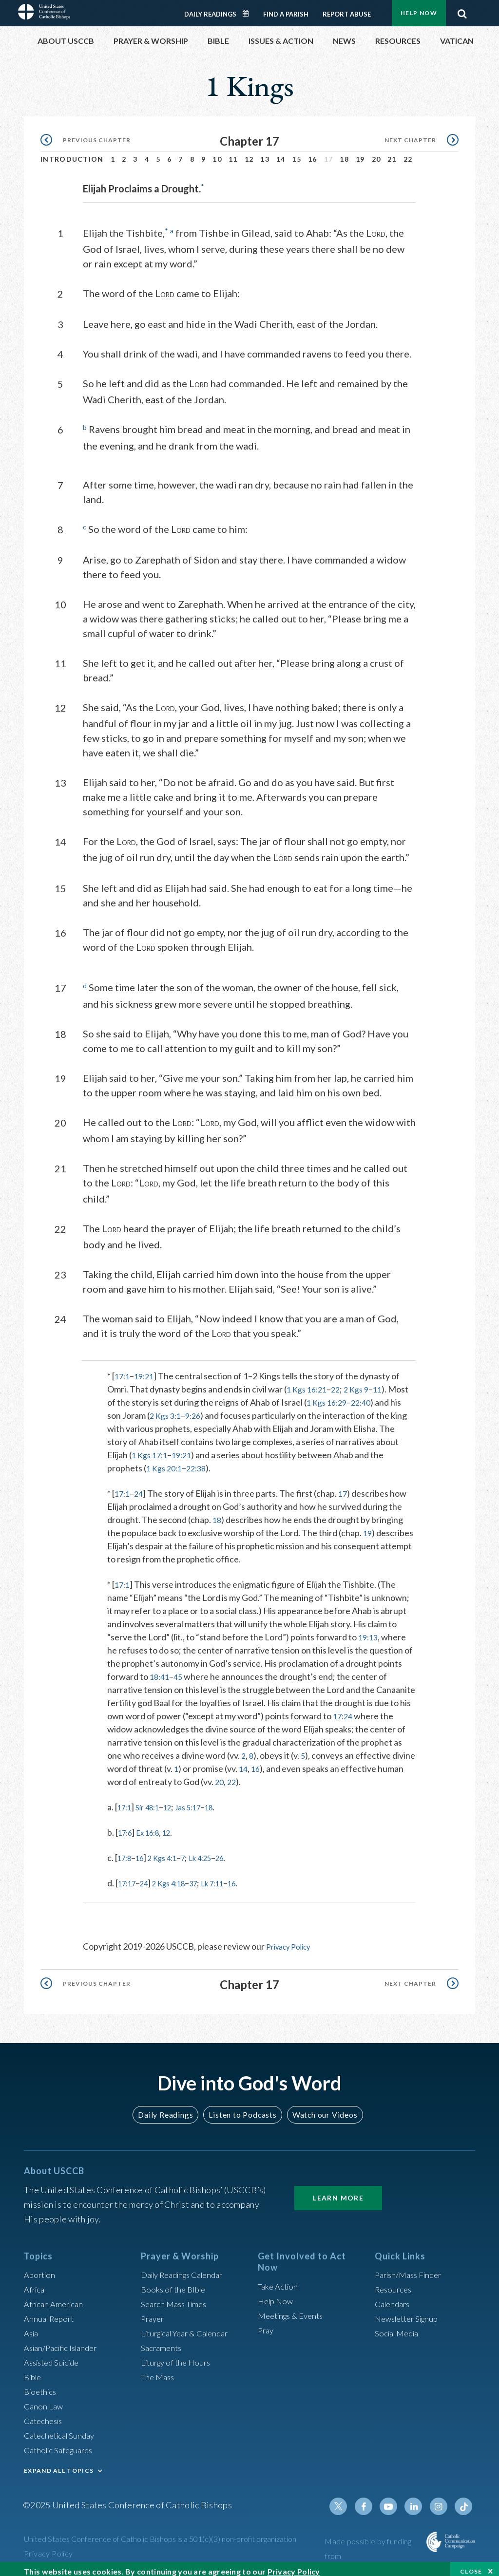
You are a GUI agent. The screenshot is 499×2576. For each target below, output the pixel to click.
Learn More (338, 2191)
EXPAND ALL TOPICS (59, 2463)
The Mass (159, 2370)
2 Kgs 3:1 (194, 1409)
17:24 (344, 1709)
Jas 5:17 (200, 1800)
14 (281, 154)
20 (376, 154)
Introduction (72, 154)
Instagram (441, 2499)
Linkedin (417, 2499)
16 (312, 154)
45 (181, 1670)
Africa (35, 2282)
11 (233, 154)
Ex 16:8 (153, 1826)
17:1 (123, 1369)
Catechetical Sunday (62, 2428)
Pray (266, 2322)
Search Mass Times (176, 2297)
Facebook (371, 2499)
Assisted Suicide (55, 2355)
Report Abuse (347, 9)
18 (344, 154)
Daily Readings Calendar (249, 8)
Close (471, 2566)
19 (360, 154)
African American (56, 2297)
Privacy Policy (292, 1940)
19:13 (369, 1630)
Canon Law (44, 2399)
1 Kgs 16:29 (350, 1396)
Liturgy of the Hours (178, 2355)
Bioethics (42, 2384)
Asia (32, 2326)
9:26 (224, 1409)
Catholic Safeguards (62, 2443)
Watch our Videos (320, 2107)
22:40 (388, 1396)
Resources (395, 2282)
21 (392, 154)
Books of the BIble (175, 2282)
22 (408, 154)
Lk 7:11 (230, 1876)
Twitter (347, 2499)
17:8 (125, 1851)
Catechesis (45, 2413)
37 (207, 1876)
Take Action (279, 2279)
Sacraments (162, 2340)
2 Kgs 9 (362, 1382)
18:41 (161, 1670)
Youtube (394, 2499)
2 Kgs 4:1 (170, 1851)
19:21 (147, 1369)
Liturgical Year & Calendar (190, 2326)
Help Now (277, 2293)
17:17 (129, 1876)
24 (141, 1487)
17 (346, 1487)
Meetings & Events (294, 2308)
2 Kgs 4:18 (178, 1876)
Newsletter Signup (410, 2311)
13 (264, 154)
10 (217, 154)
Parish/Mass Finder (411, 2267)
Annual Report (51, 2311)
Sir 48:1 (153, 1800)
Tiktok (464, 2499)
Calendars (394, 2297)
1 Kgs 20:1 (166, 1461)
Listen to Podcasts (242, 2107)
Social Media (399, 2326)
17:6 (126, 1826)
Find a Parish (285, 9)
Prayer (154, 2311)
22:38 (201, 1461)
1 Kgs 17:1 (151, 1448)
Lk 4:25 (215, 1851)
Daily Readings (210, 9)
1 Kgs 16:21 (309, 1382)
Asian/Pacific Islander (64, 2340)
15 (296, 154)
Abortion (41, 2267)
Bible (34, 2370)
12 (249, 154)
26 (238, 1851)
